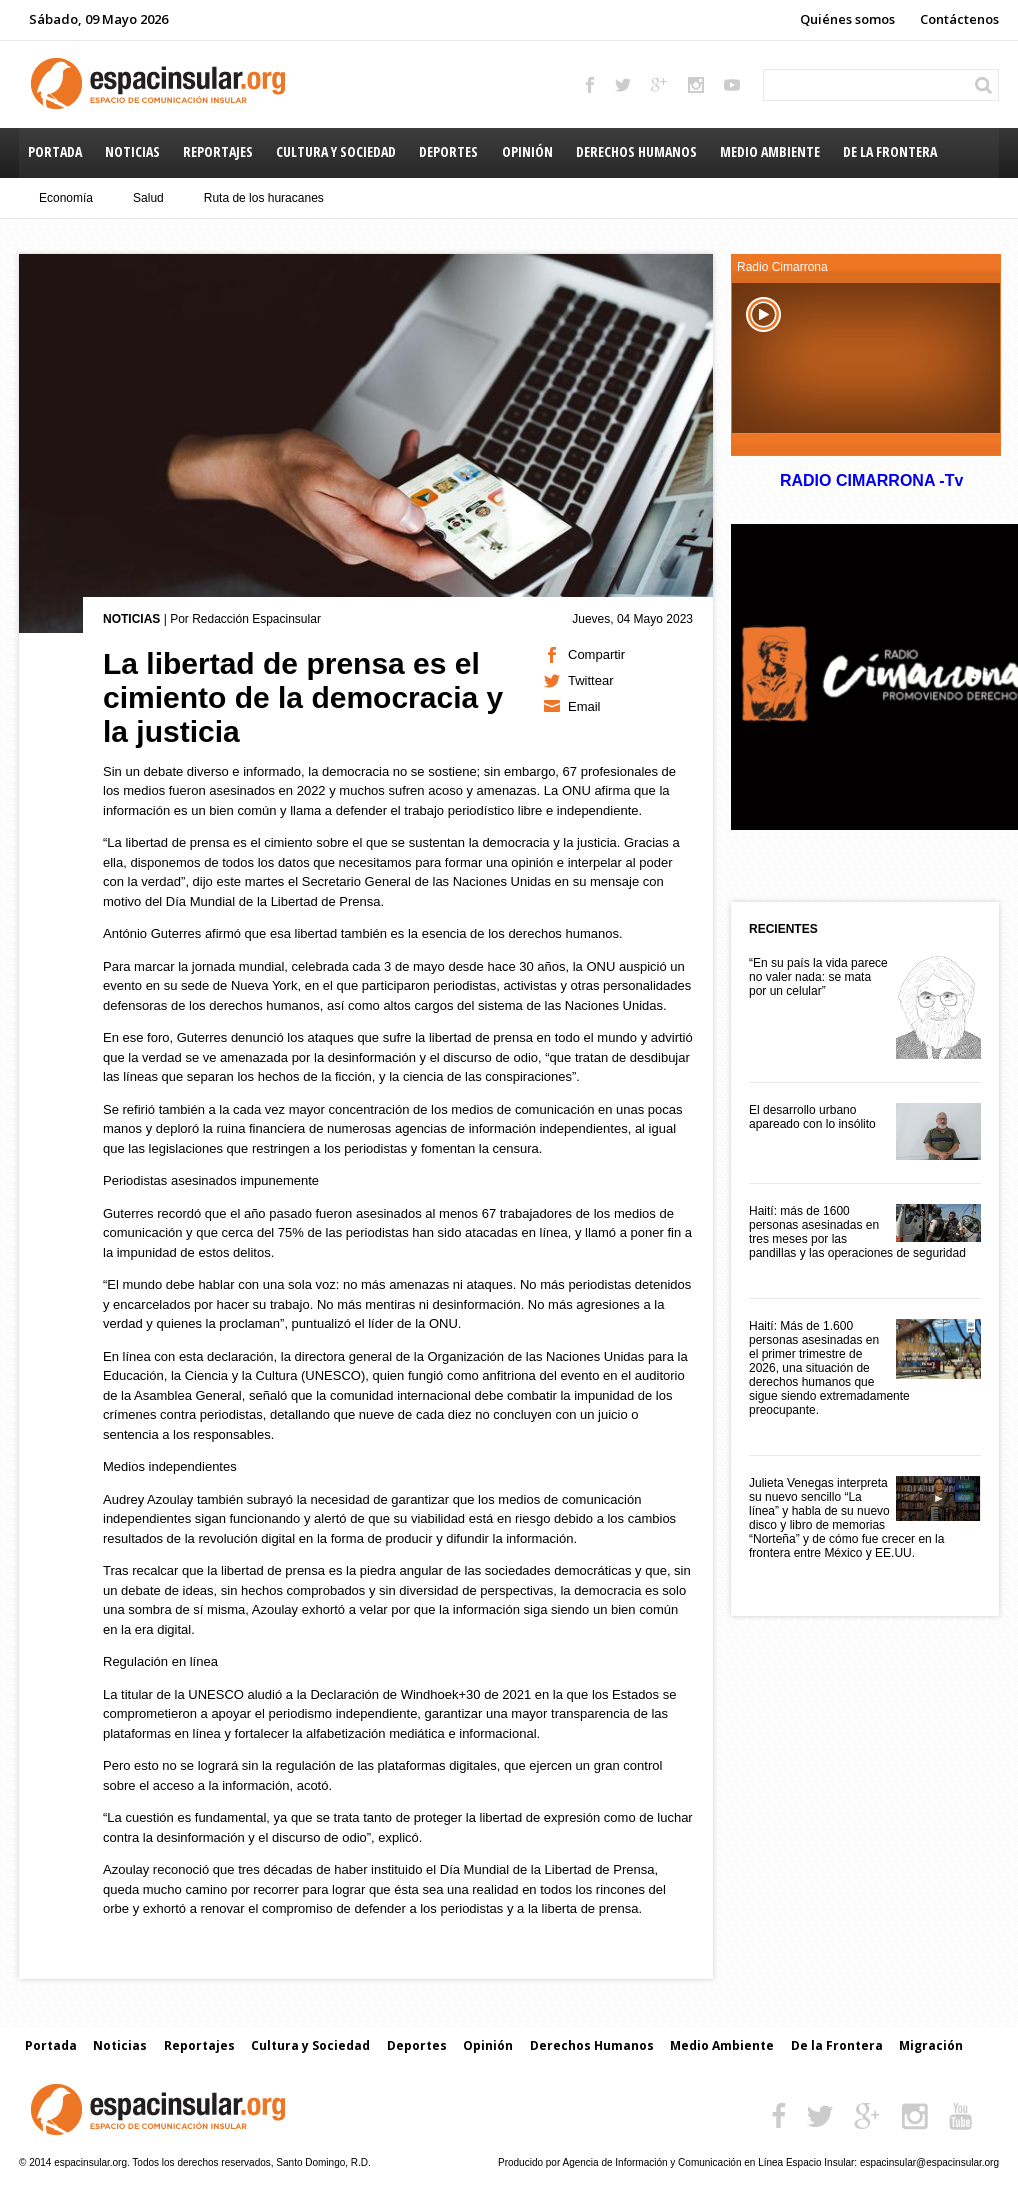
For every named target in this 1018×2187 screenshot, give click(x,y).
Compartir (596, 654)
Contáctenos (959, 19)
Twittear (591, 680)
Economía (66, 198)
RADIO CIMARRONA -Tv (871, 480)
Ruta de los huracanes (264, 198)
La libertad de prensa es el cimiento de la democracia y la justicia (303, 697)
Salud (148, 198)
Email (584, 706)
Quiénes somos (847, 19)
